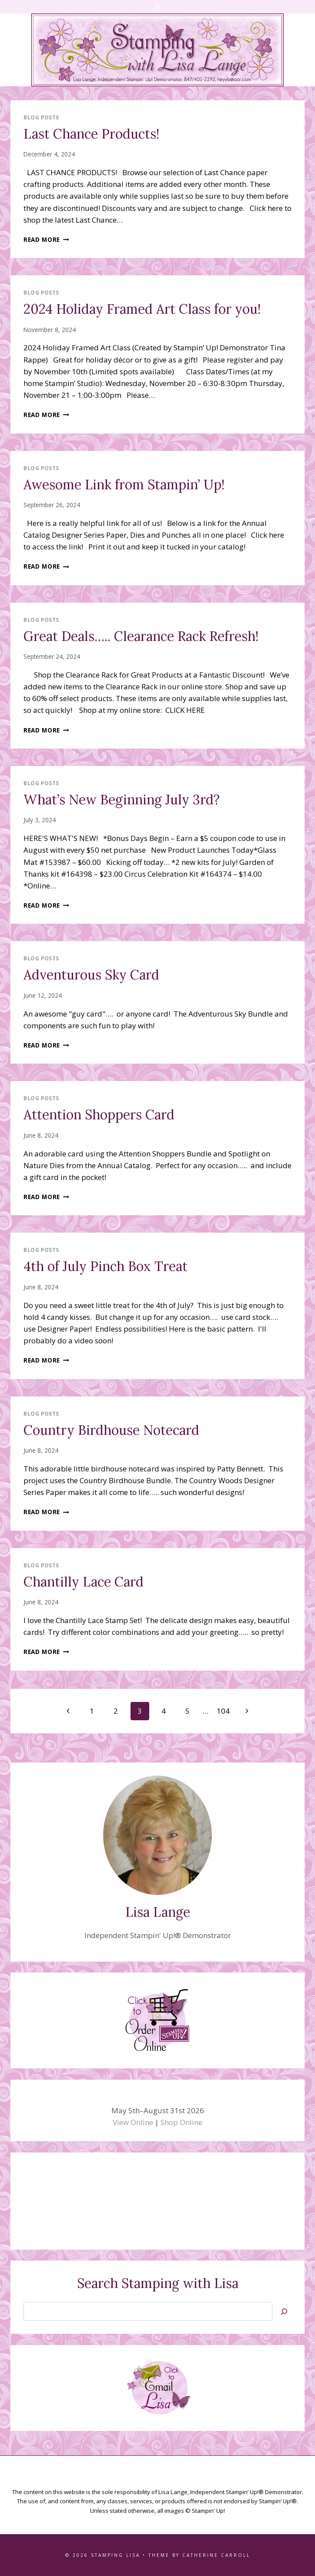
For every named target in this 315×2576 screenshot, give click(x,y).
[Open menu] (158, 7)
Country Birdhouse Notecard (111, 1430)
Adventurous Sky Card (91, 974)
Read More (46, 239)
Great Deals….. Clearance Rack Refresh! (140, 636)
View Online (133, 2122)
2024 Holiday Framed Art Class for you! (142, 309)
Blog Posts (41, 117)
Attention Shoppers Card (98, 1114)
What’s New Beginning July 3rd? (121, 799)
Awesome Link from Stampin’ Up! (124, 484)
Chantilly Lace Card (83, 1581)
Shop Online (181, 2122)
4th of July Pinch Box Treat (105, 1266)
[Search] (284, 2311)
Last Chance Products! (91, 133)
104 (223, 1711)
